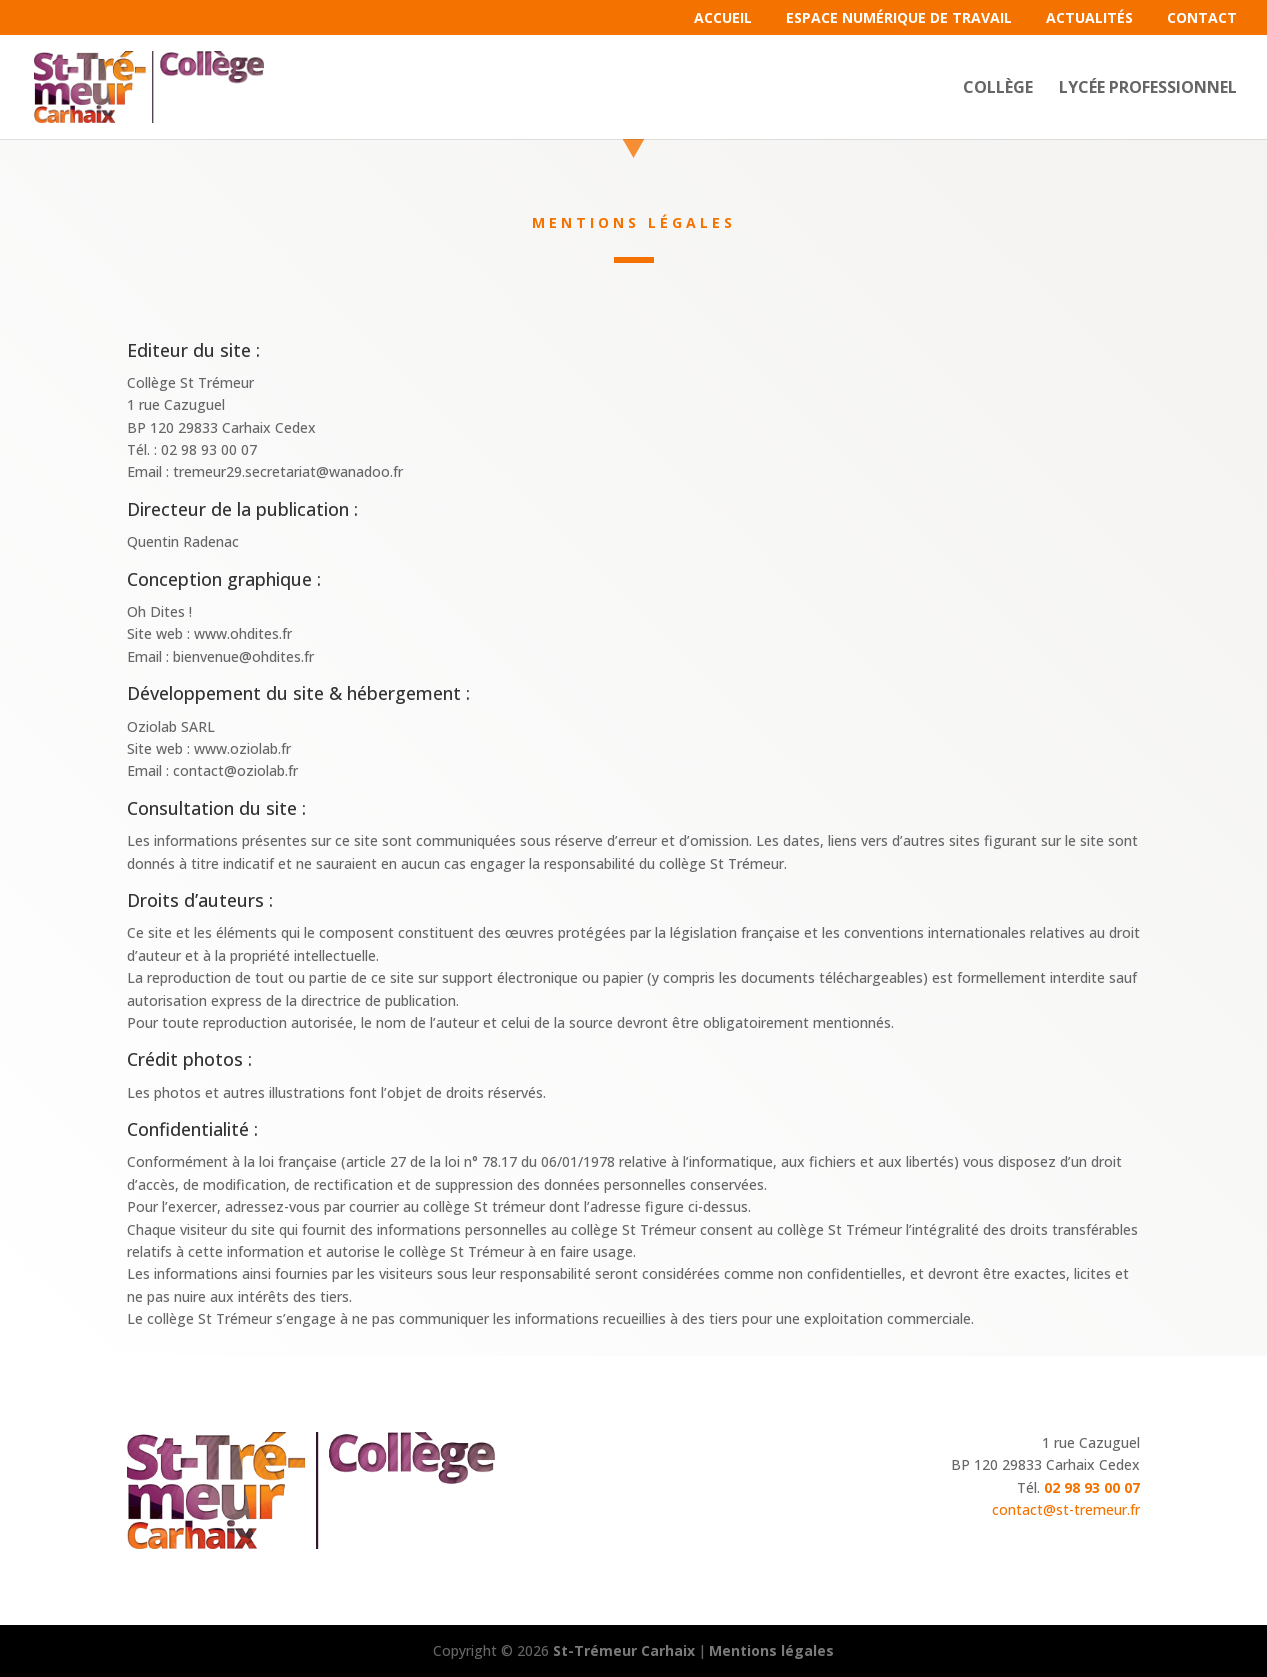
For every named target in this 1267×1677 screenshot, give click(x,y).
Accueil (723, 19)
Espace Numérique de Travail (899, 19)
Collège (998, 89)
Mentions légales (771, 1650)
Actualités (1089, 19)
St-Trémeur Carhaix (624, 1650)
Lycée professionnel (1148, 89)
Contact (1202, 19)
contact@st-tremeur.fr (1066, 1509)
